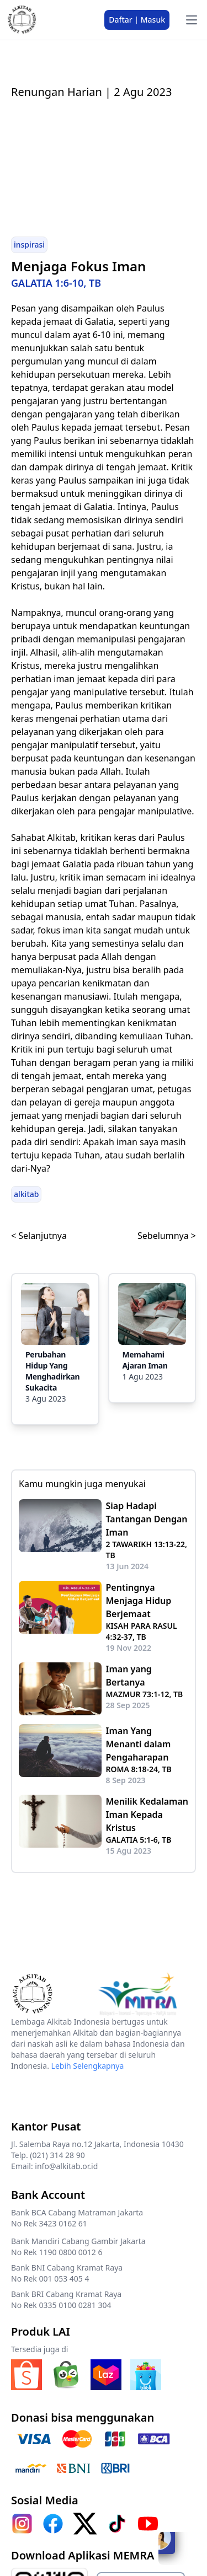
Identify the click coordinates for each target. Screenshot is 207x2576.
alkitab (26, 1194)
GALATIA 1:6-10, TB (56, 282)
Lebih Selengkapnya (87, 2065)
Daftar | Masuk (137, 19)
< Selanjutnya (39, 1236)
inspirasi (29, 244)
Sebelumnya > (166, 1236)
